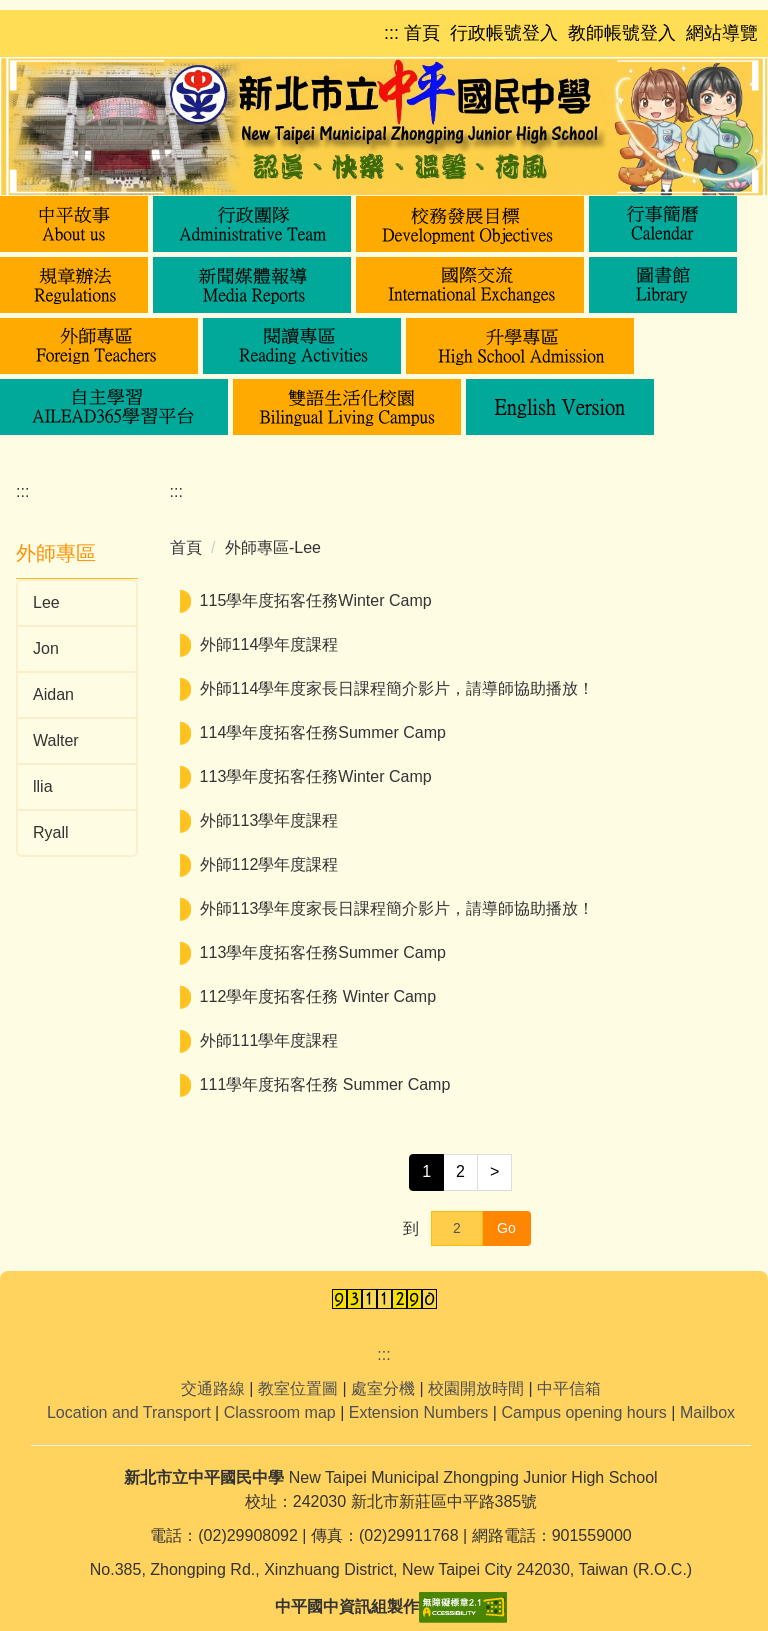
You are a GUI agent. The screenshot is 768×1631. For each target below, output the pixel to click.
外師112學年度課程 (269, 864)
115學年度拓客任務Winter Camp (316, 600)
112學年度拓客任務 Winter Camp (318, 996)
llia (43, 786)
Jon (46, 648)
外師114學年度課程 (269, 644)
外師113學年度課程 (269, 820)
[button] (74, 224)
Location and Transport (129, 1412)
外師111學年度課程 (269, 1040)
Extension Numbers (419, 1412)
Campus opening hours (583, 1412)
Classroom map (280, 1412)
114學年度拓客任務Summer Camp (323, 732)
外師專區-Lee (273, 547)
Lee (46, 602)
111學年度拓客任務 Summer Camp (325, 1084)
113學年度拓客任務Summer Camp (323, 952)
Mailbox (707, 1412)
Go (506, 1228)
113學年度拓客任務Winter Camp (316, 776)
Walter (56, 740)
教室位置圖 (298, 1388)
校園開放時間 (476, 1388)
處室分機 (383, 1388)
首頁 (186, 547)
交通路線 (213, 1388)
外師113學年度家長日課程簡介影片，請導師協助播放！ (397, 908)
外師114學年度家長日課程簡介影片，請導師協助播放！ (397, 688)
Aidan (53, 694)
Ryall (51, 832)
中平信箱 (569, 1388)
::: (22, 491)
